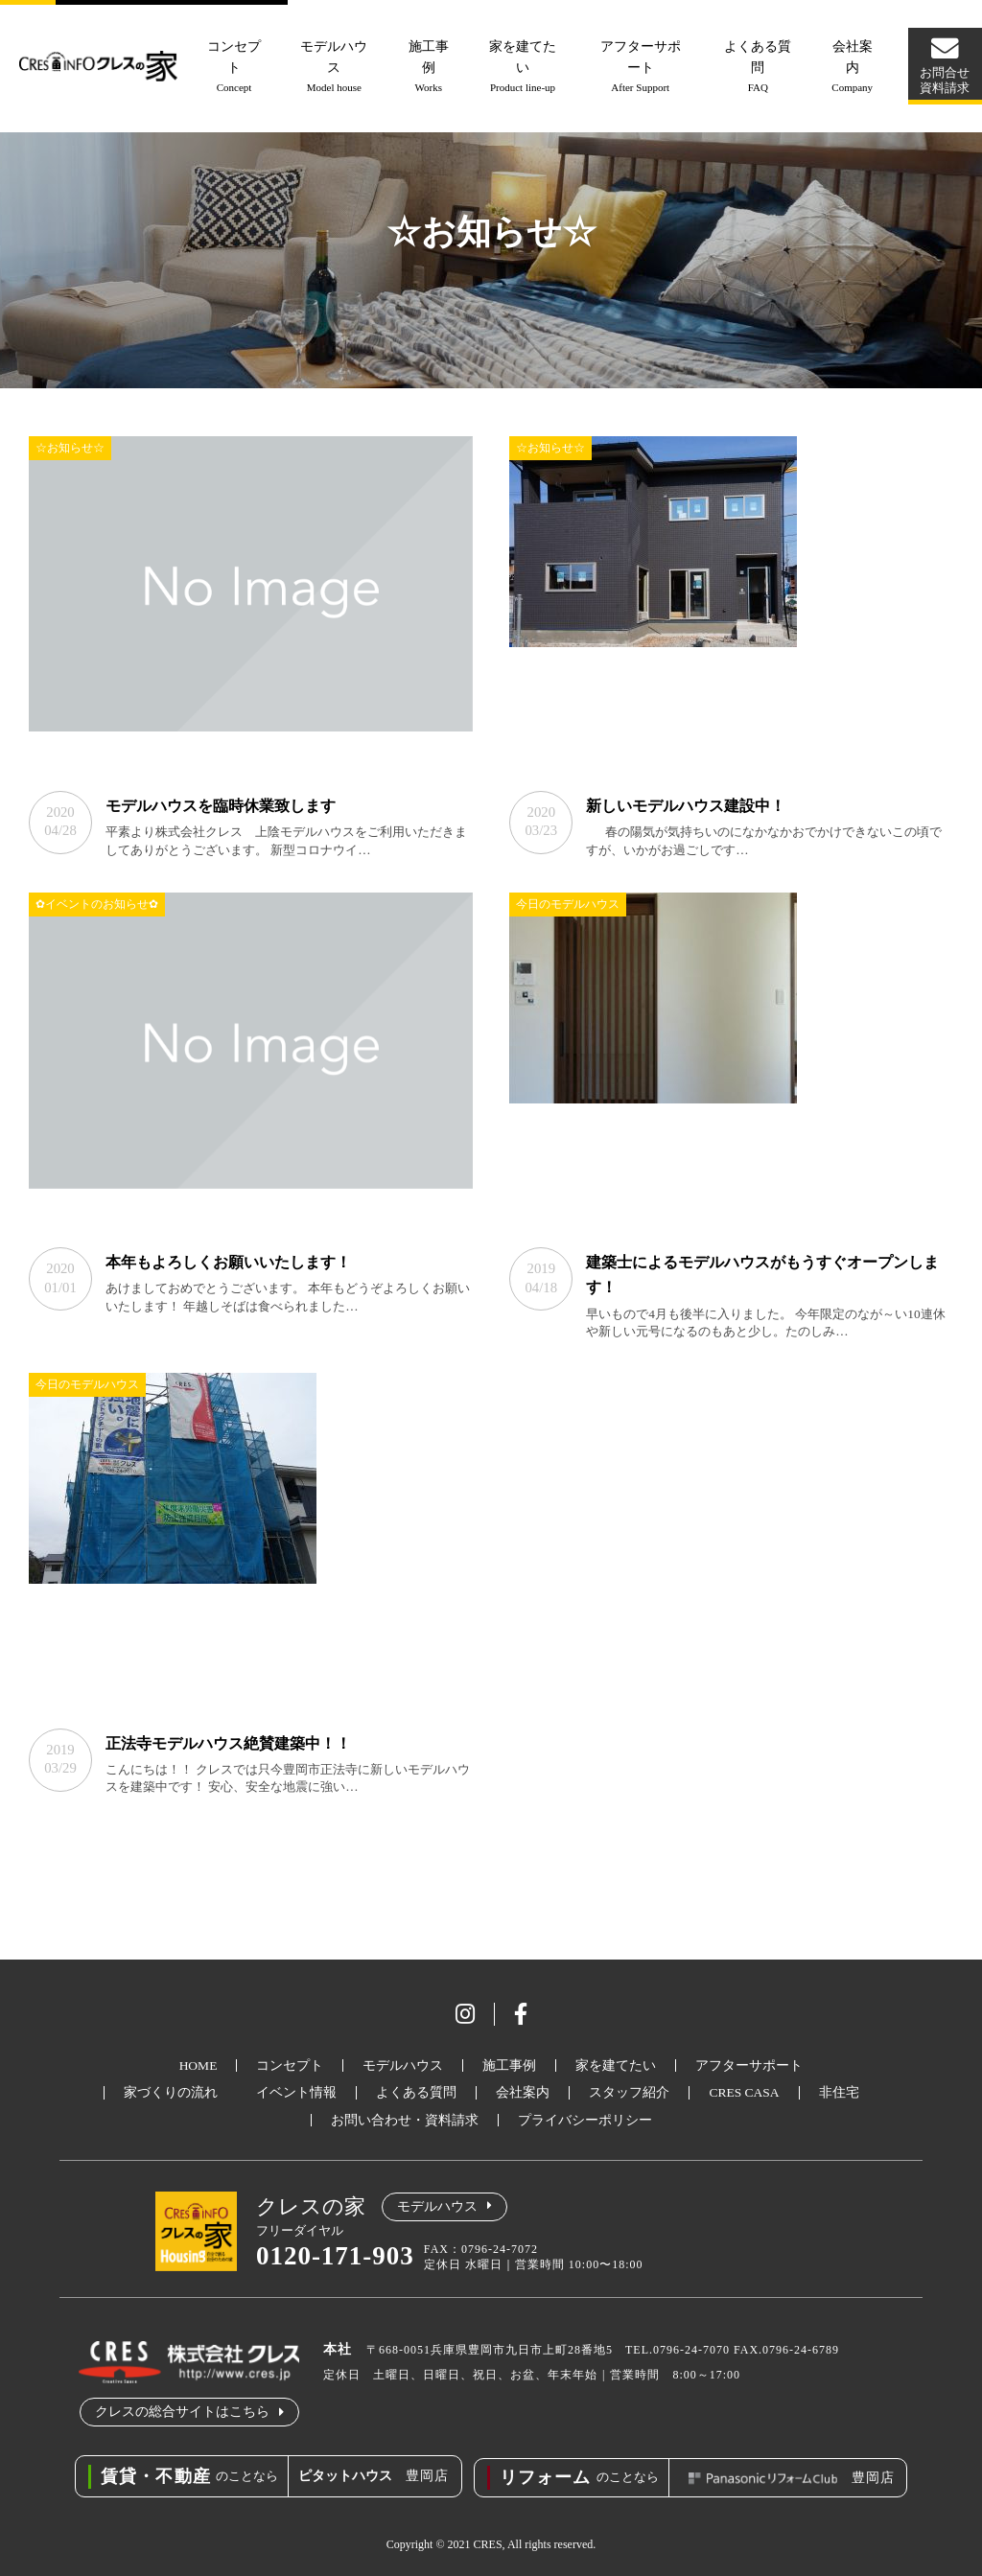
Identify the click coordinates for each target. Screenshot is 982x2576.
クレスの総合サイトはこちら (182, 2412)
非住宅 (839, 2093)
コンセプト (237, 67)
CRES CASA (744, 2093)
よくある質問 (757, 67)
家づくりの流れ (171, 2093)
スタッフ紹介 (629, 2093)
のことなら (180, 2476)
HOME (198, 2066)
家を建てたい (524, 67)
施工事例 (430, 67)
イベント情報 (296, 2093)
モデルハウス (337, 67)
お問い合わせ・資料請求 (405, 2121)
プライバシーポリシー (585, 2121)
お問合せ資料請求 (943, 80)
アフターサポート (641, 67)
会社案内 (850, 67)
